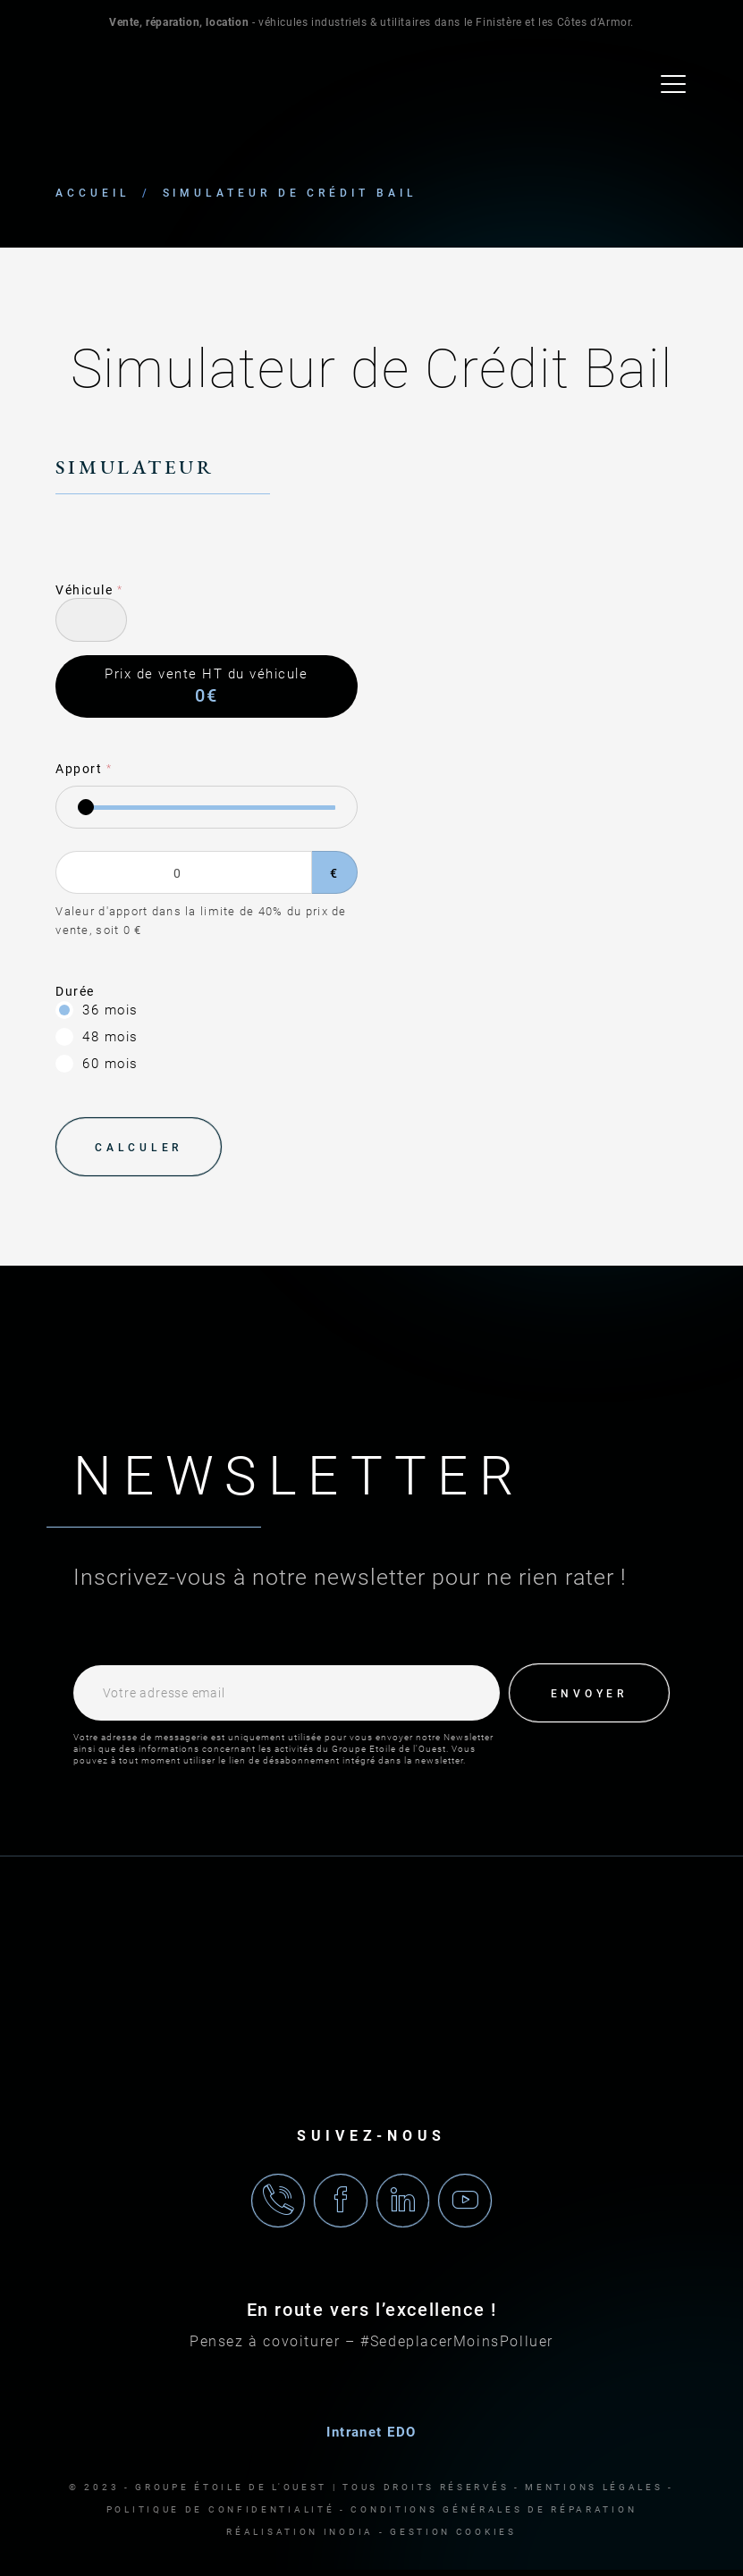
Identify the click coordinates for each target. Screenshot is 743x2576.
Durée (75, 993)
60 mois (110, 1065)
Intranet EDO (371, 2438)
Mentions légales (594, 2493)
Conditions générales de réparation (493, 2516)
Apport (78, 770)
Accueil (92, 195)
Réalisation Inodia (300, 2538)
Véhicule (84, 592)
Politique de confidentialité (220, 2516)
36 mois (110, 1012)
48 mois (110, 1039)
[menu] (674, 86)
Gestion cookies (453, 2538)
